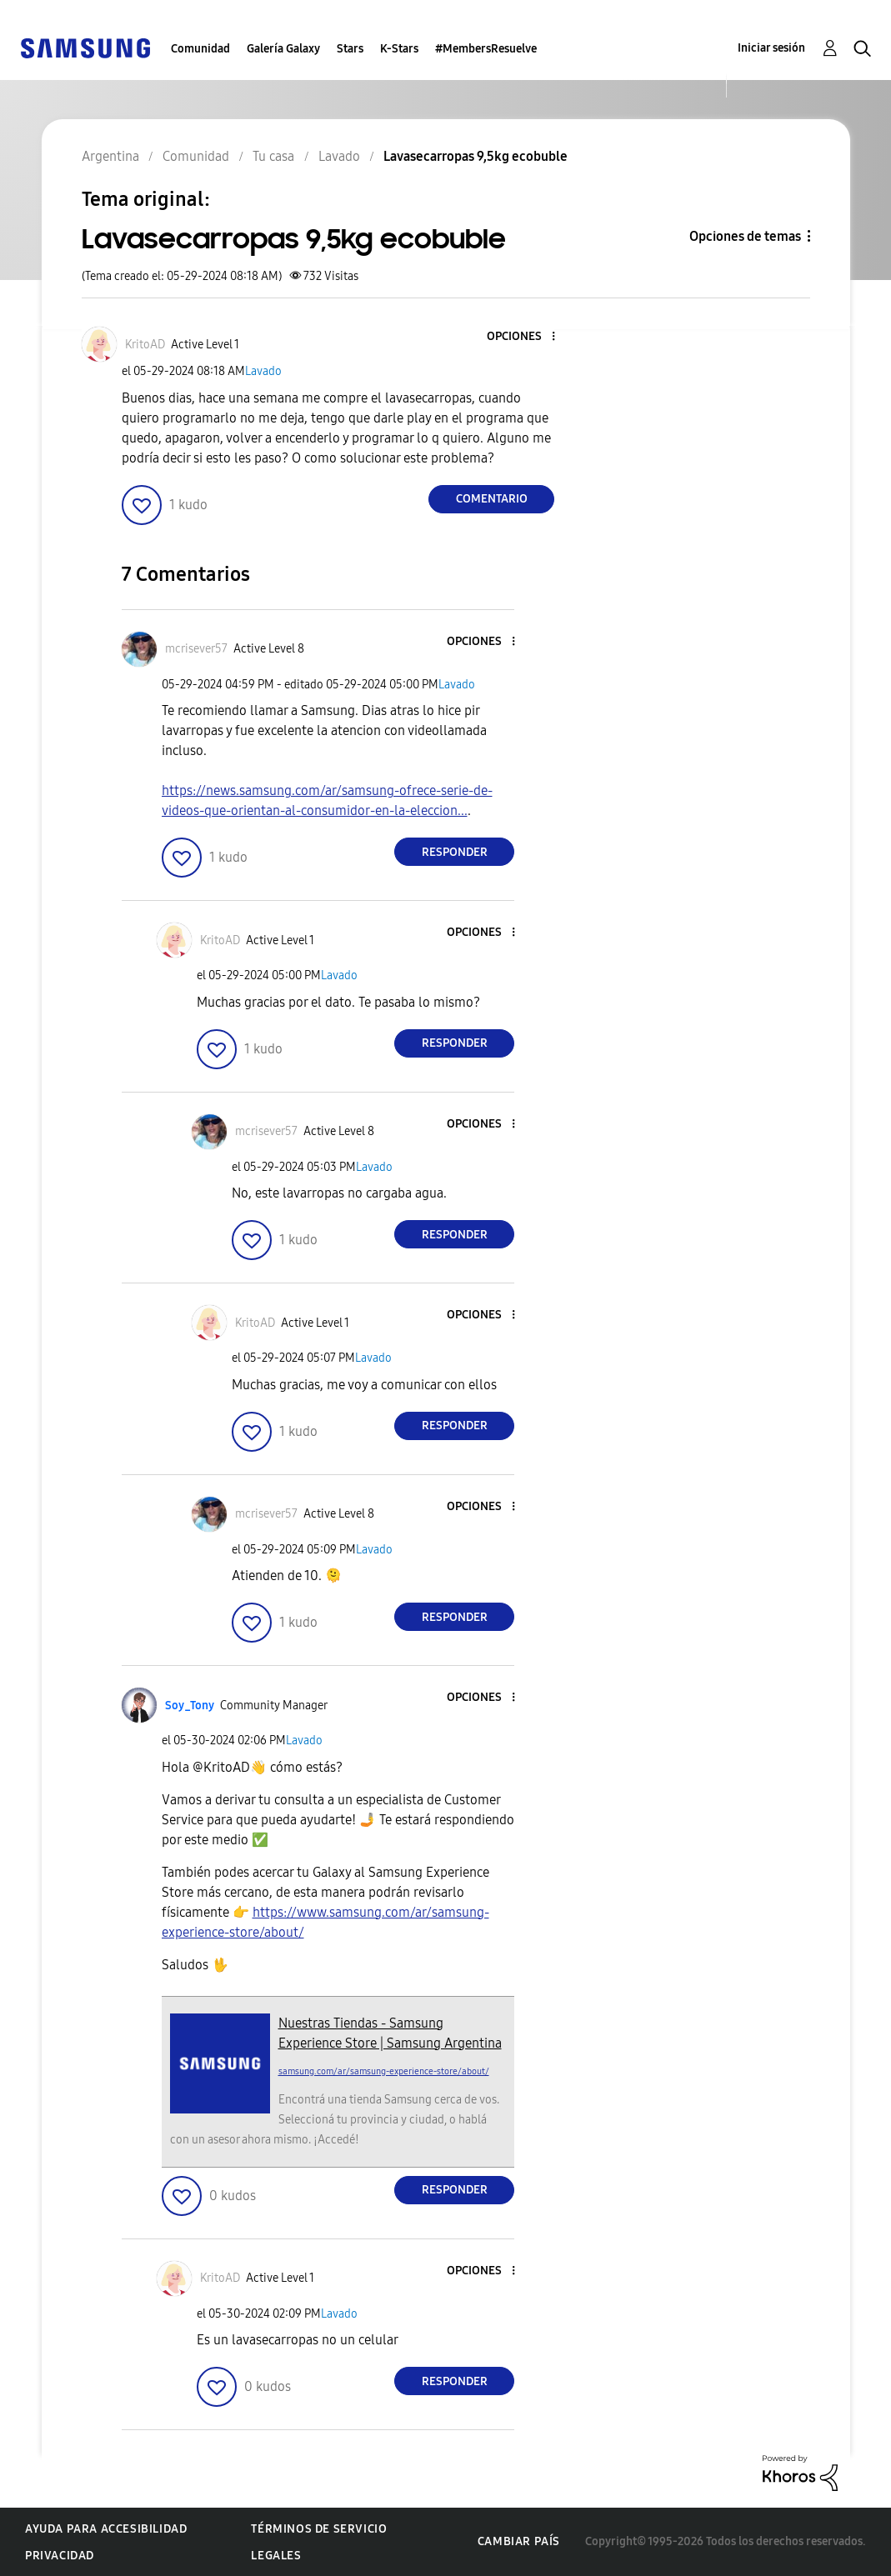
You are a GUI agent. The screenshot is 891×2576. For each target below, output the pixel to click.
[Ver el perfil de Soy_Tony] (189, 1705)
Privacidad (59, 2555)
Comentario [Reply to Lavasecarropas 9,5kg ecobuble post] (492, 499)
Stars (350, 49)
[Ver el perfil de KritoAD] (145, 345)
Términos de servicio (319, 2529)
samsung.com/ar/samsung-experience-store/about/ (383, 2071)
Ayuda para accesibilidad (106, 2529)
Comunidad (200, 49)
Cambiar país (519, 2541)
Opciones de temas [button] (745, 236)
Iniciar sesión (771, 48)
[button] (526, 337)
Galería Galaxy (283, 49)
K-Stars (399, 49)
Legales (276, 2555)
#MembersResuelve (486, 49)
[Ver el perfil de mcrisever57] (196, 649)
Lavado (263, 371)
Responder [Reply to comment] (455, 852)
